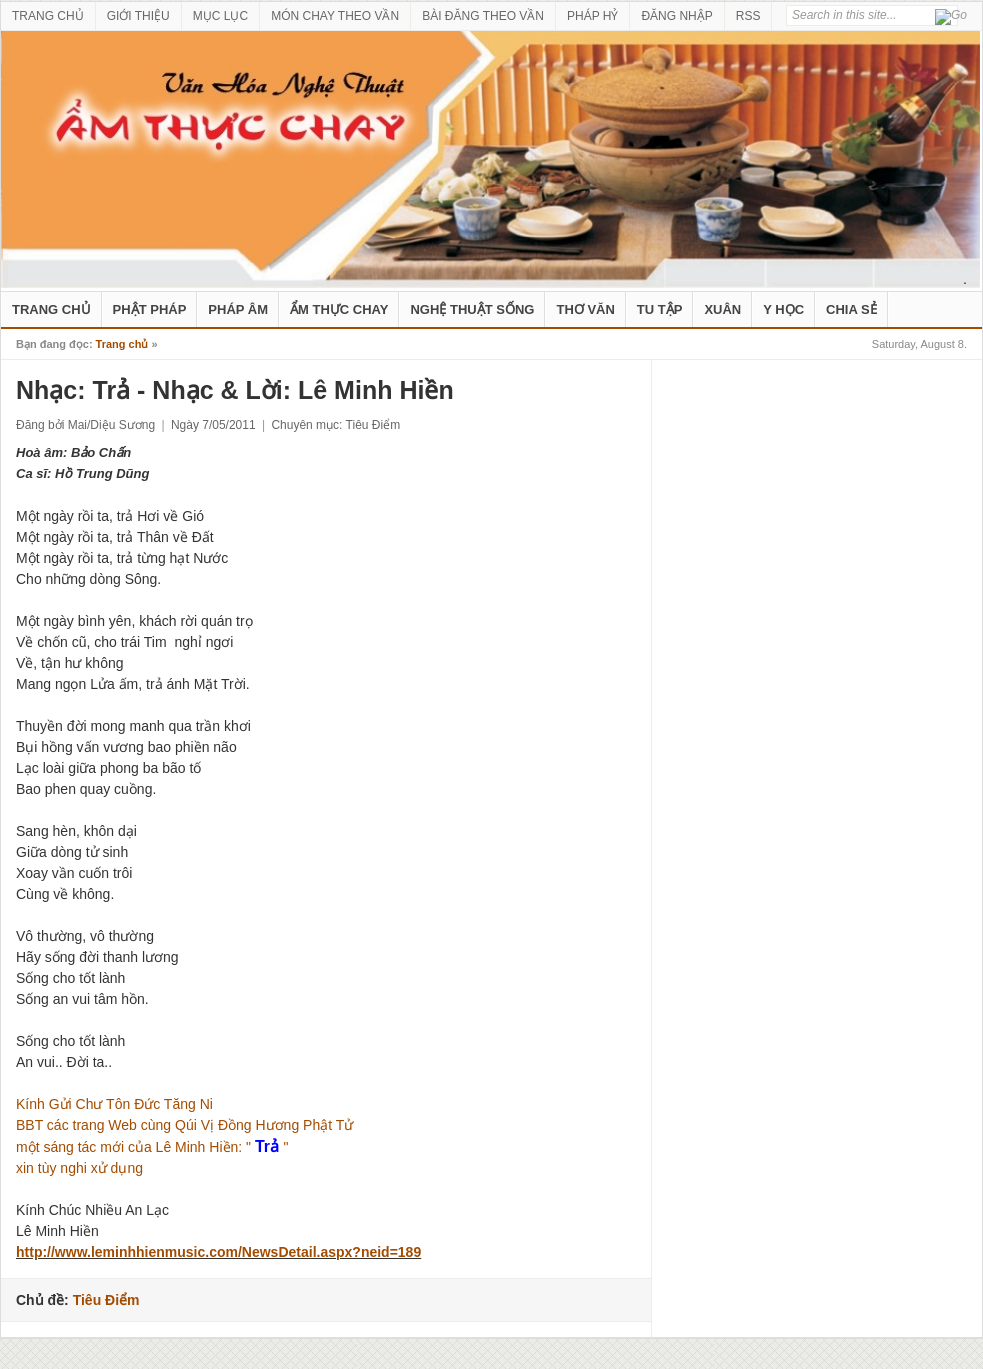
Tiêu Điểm (373, 425)
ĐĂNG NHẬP (676, 16)
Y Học (783, 309)
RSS (748, 16)
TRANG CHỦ (48, 16)
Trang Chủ (51, 309)
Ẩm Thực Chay (339, 309)
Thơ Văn (585, 309)
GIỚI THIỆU (138, 16)
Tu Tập (660, 309)
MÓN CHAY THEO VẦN (335, 16)
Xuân (722, 309)
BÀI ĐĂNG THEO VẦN (483, 16)
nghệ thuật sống (472, 309)
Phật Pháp (150, 309)
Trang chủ (122, 344)
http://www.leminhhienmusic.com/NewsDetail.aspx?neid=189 (218, 1252)
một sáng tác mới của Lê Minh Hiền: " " (152, 1147)
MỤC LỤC (220, 16)
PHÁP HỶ (592, 16)
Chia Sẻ (851, 309)
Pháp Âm (238, 309)
